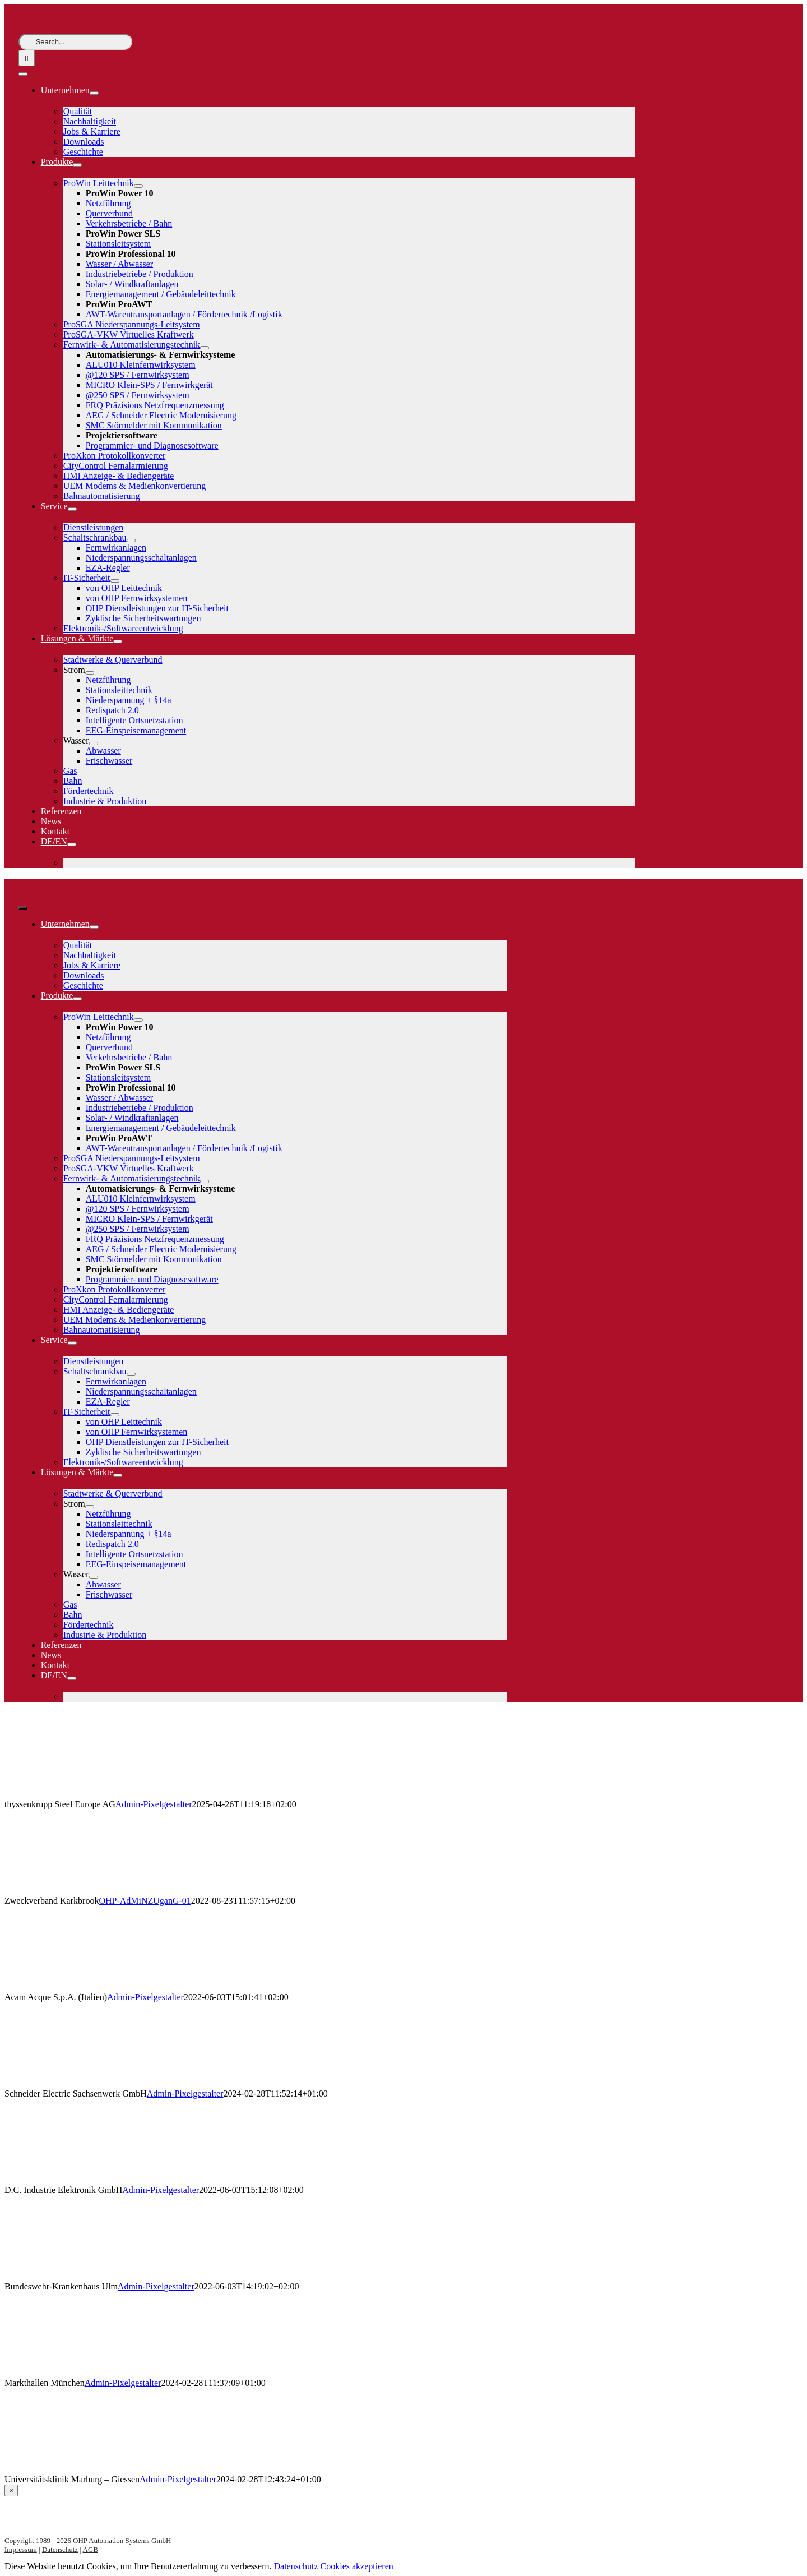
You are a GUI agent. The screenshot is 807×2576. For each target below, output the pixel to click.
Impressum (20, 2549)
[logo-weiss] (52, 28)
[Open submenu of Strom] (89, 673)
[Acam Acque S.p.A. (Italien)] (76, 1987)
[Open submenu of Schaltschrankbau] (131, 540)
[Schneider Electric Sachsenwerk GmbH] (76, 2083)
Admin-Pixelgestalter (153, 1804)
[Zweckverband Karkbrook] (76, 1890)
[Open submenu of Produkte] (77, 165)
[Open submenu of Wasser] (93, 743)
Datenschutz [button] (295, 2566)
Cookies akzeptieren (357, 2566)
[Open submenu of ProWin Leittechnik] (138, 186)
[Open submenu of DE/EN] (71, 844)
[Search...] (75, 42)
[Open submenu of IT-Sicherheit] (114, 581)
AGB (90, 2549)
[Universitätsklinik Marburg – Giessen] (76, 2469)
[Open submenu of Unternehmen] (94, 93)
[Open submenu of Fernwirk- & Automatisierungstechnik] (204, 347)
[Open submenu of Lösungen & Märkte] (117, 641)
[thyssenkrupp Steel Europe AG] (76, 1794)
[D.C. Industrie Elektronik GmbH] (76, 2180)
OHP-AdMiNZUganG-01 (145, 1900)
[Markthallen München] (76, 2373)
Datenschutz (60, 2549)
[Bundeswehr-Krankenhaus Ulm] (76, 2276)
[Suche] (26, 58)
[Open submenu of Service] (72, 509)
